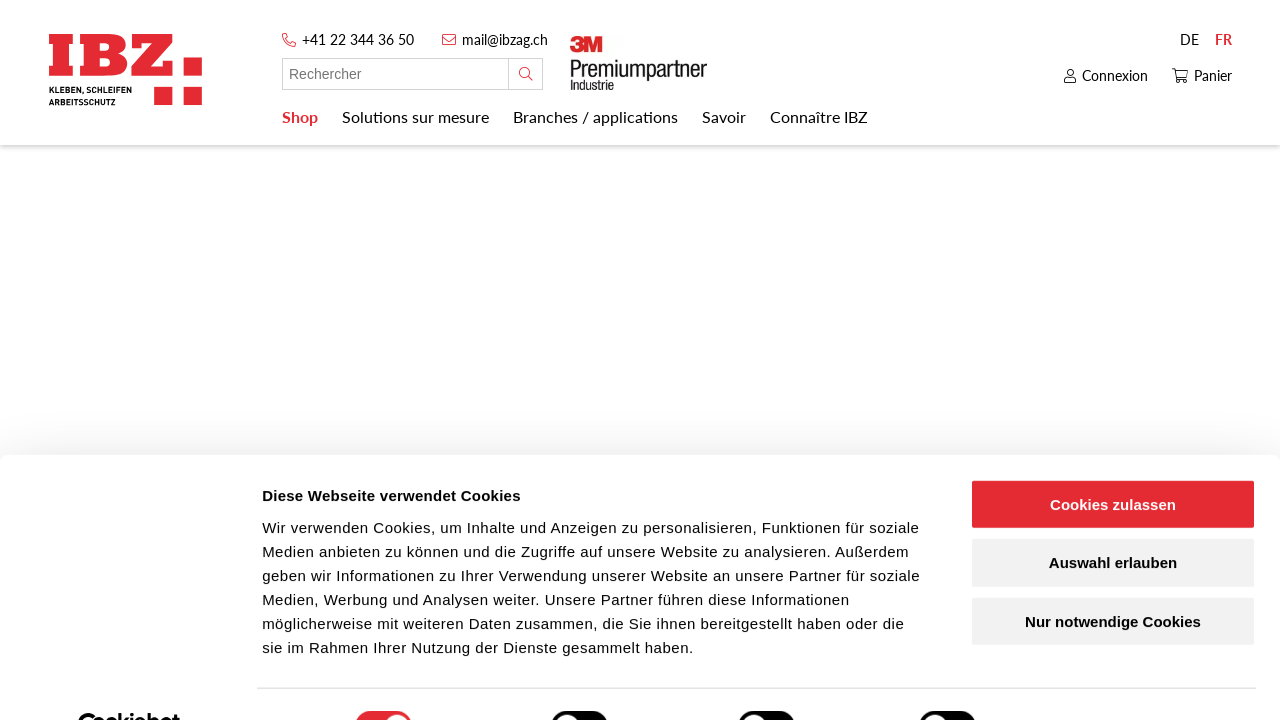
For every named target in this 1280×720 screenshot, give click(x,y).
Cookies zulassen (1113, 456)
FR (1223, 39)
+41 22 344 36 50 (358, 39)
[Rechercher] (525, 74)
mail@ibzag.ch (505, 39)
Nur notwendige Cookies (1113, 574)
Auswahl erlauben (1113, 515)
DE (1189, 39)
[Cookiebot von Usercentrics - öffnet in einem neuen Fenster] (129, 681)
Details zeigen (1063, 680)
